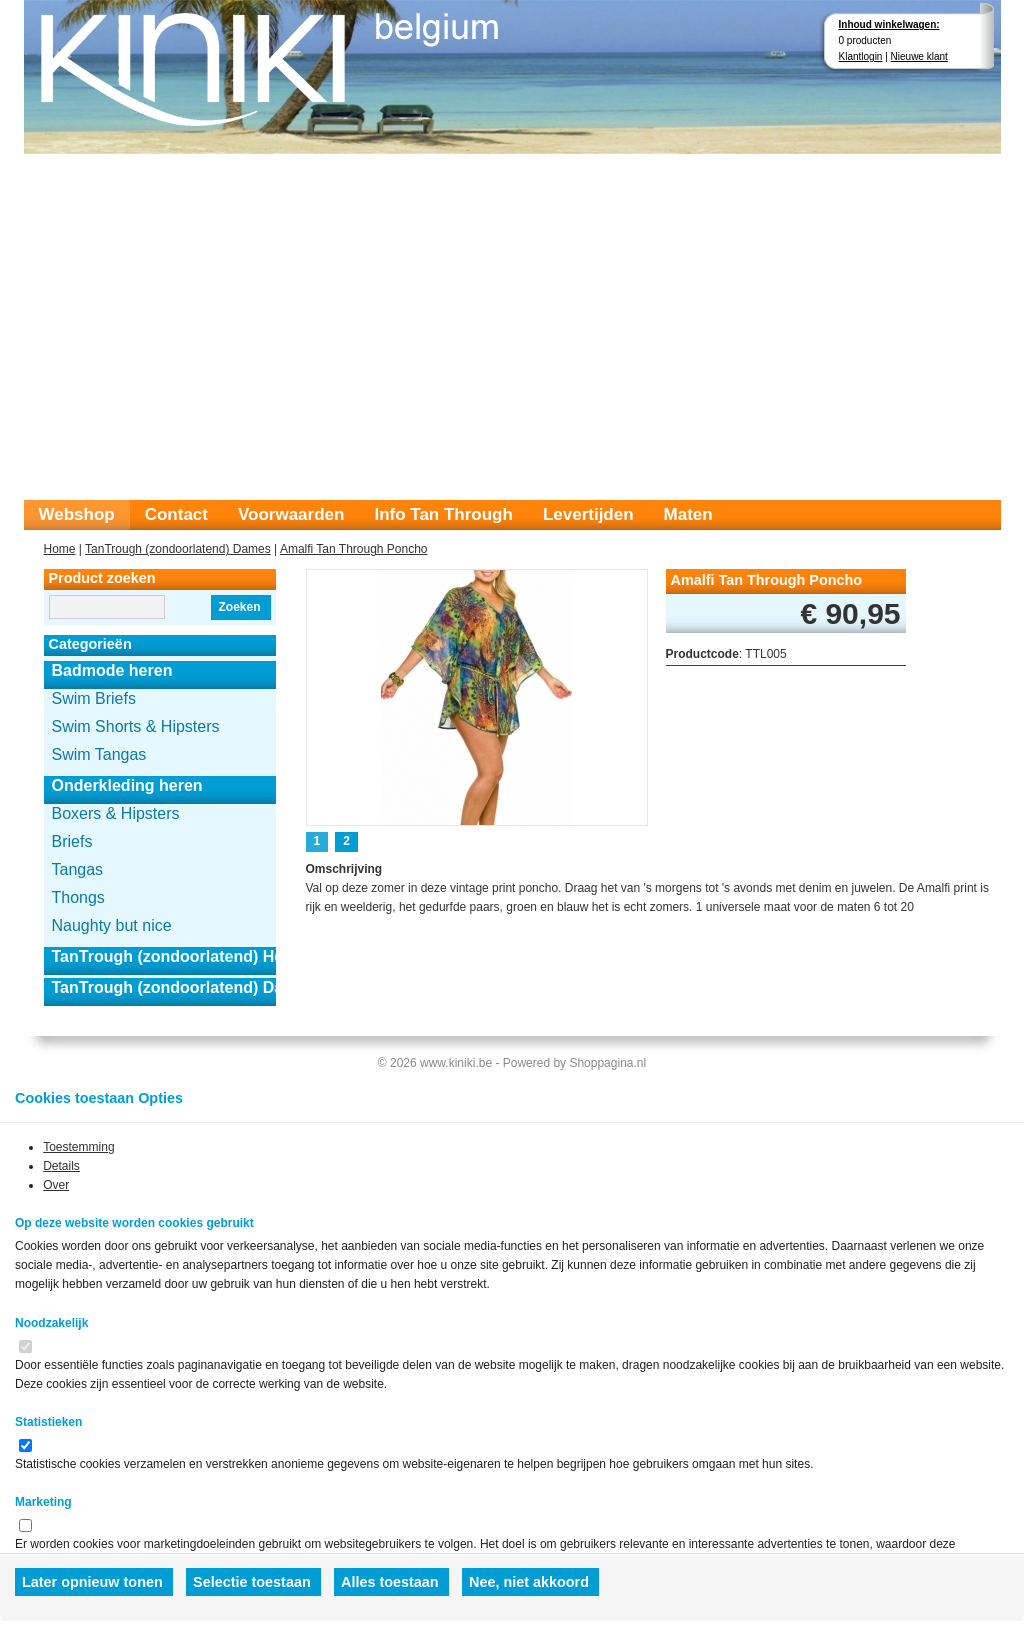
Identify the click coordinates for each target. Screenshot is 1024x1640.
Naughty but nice (112, 925)
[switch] (25, 1346)
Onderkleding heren (127, 785)
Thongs (78, 897)
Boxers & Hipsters (116, 813)
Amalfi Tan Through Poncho (354, 549)
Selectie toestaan (252, 1582)
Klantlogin (861, 56)
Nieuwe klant (919, 56)
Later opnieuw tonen (92, 1582)
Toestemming (78, 1147)
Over (56, 1185)
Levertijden (588, 514)
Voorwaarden (291, 514)
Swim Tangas (99, 754)
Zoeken (239, 607)
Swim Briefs (94, 698)
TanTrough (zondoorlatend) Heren (164, 956)
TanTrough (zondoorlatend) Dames (178, 549)
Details (61, 1166)
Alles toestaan (390, 1582)
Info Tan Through (443, 514)
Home (60, 549)
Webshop (77, 514)
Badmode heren (112, 670)
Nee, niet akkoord (529, 1582)
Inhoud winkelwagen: (889, 24)
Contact (176, 514)
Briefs (72, 841)
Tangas (78, 869)
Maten (688, 514)
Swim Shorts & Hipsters (136, 726)
